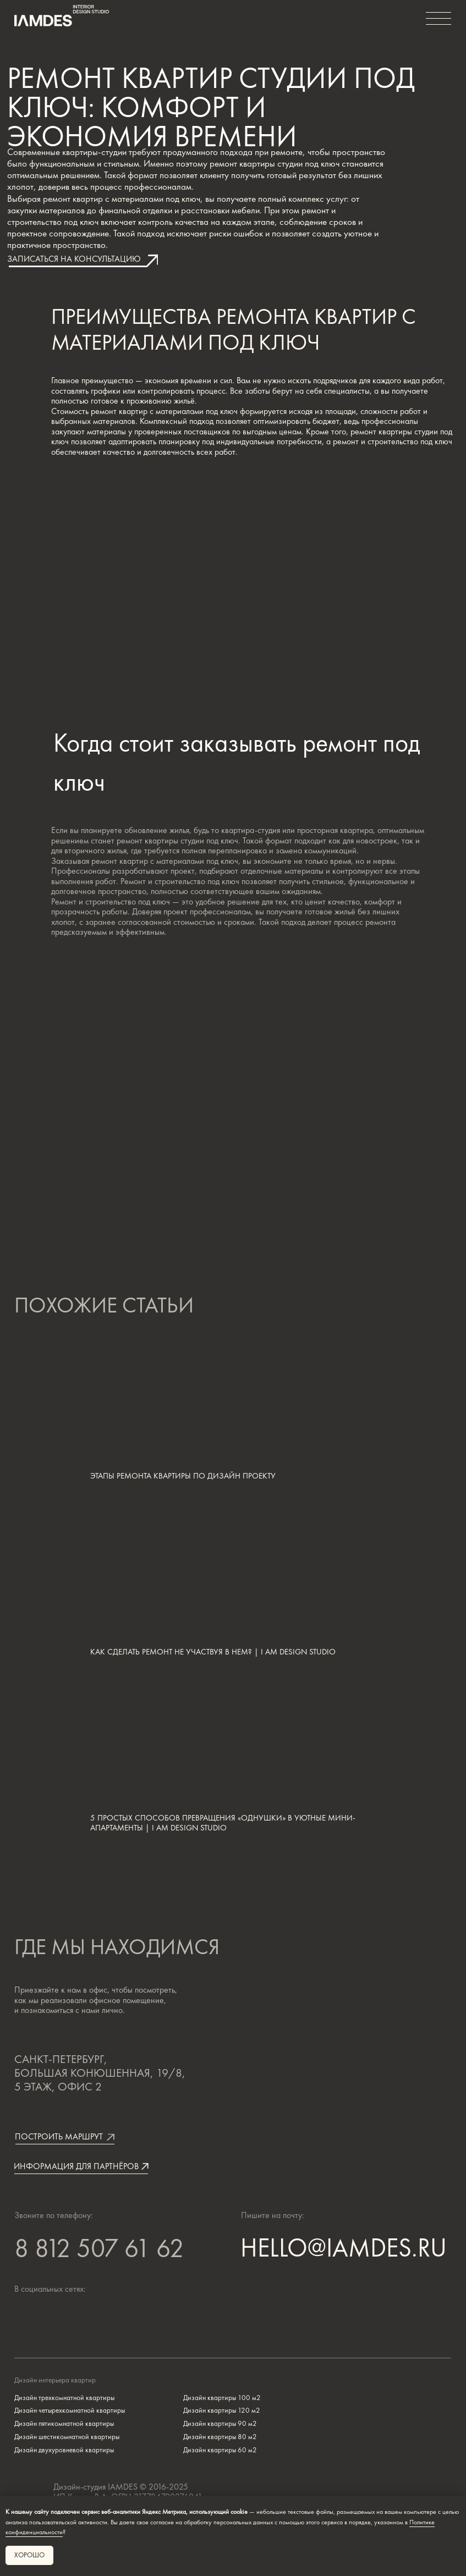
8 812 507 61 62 (99, 2250)
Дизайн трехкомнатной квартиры (64, 2397)
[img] (74, 2319)
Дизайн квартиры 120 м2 (221, 2410)
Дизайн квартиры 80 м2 (220, 2436)
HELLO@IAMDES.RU (343, 2247)
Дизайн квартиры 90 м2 (220, 2423)
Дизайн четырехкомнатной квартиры (69, 2410)
